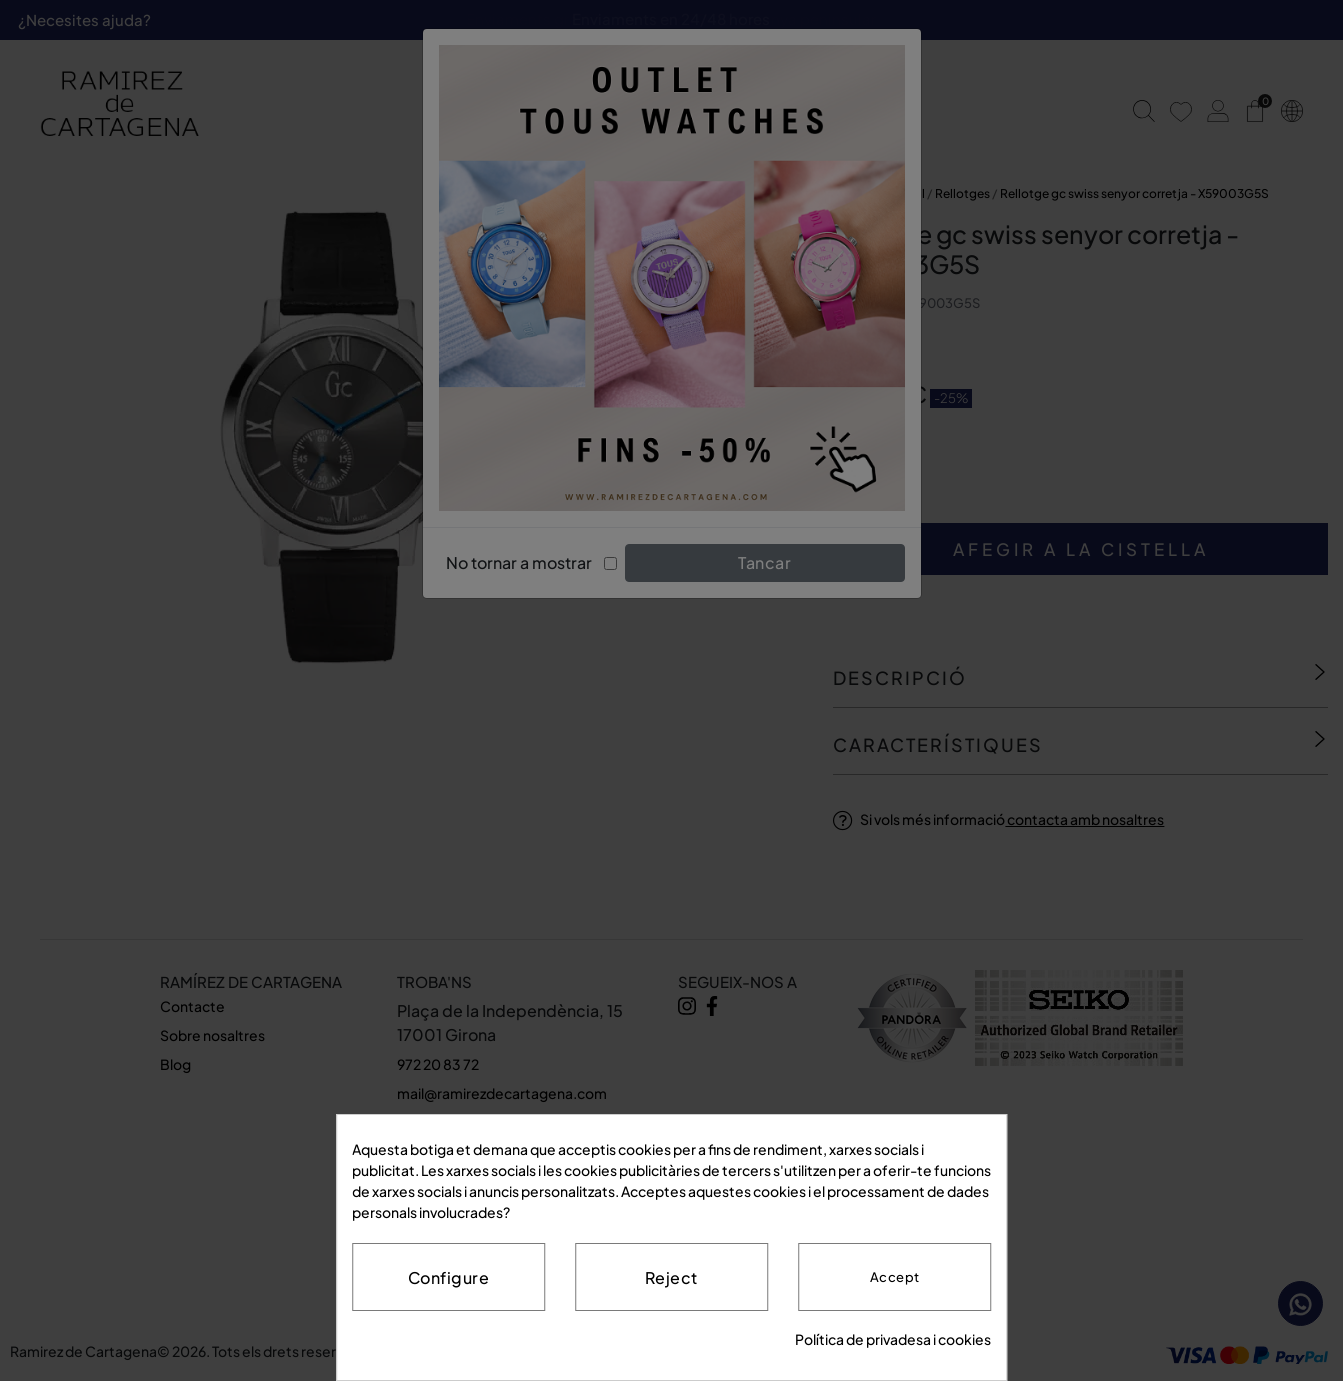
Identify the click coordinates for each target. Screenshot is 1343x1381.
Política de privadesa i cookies (893, 1339)
